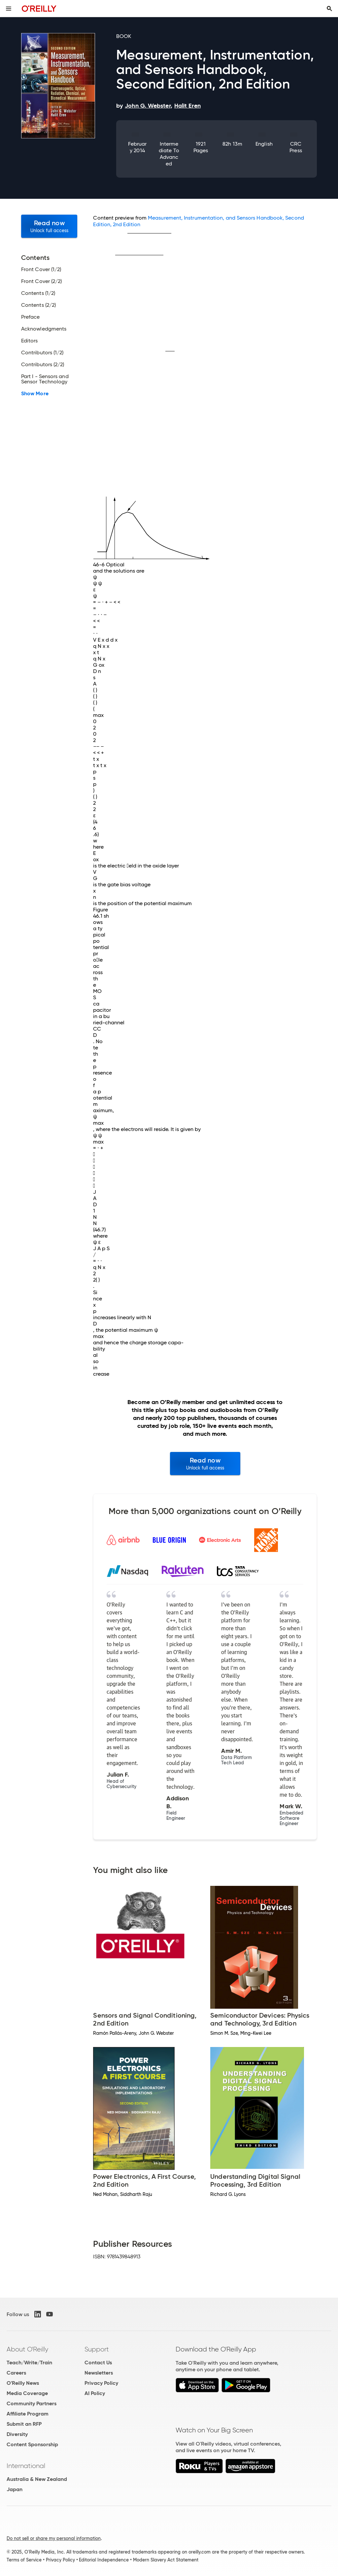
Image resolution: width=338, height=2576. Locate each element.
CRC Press (295, 147)
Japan (14, 2489)
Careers (16, 2372)
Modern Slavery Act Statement (165, 2560)
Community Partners (31, 2403)
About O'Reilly (27, 2349)
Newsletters (98, 2372)
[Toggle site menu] (9, 9)
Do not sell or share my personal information (54, 2538)
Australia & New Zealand (37, 2479)
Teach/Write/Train (29, 2362)
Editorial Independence (104, 2560)
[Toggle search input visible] (329, 9)
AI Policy (94, 2393)
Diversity (17, 2434)
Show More (35, 393)
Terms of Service (24, 2560)
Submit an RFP (24, 2423)
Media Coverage (27, 2393)
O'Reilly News (23, 2383)
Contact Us (98, 2362)
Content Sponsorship (32, 2444)
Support (96, 2349)
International (26, 2466)
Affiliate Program (28, 2413)
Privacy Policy (101, 2383)
